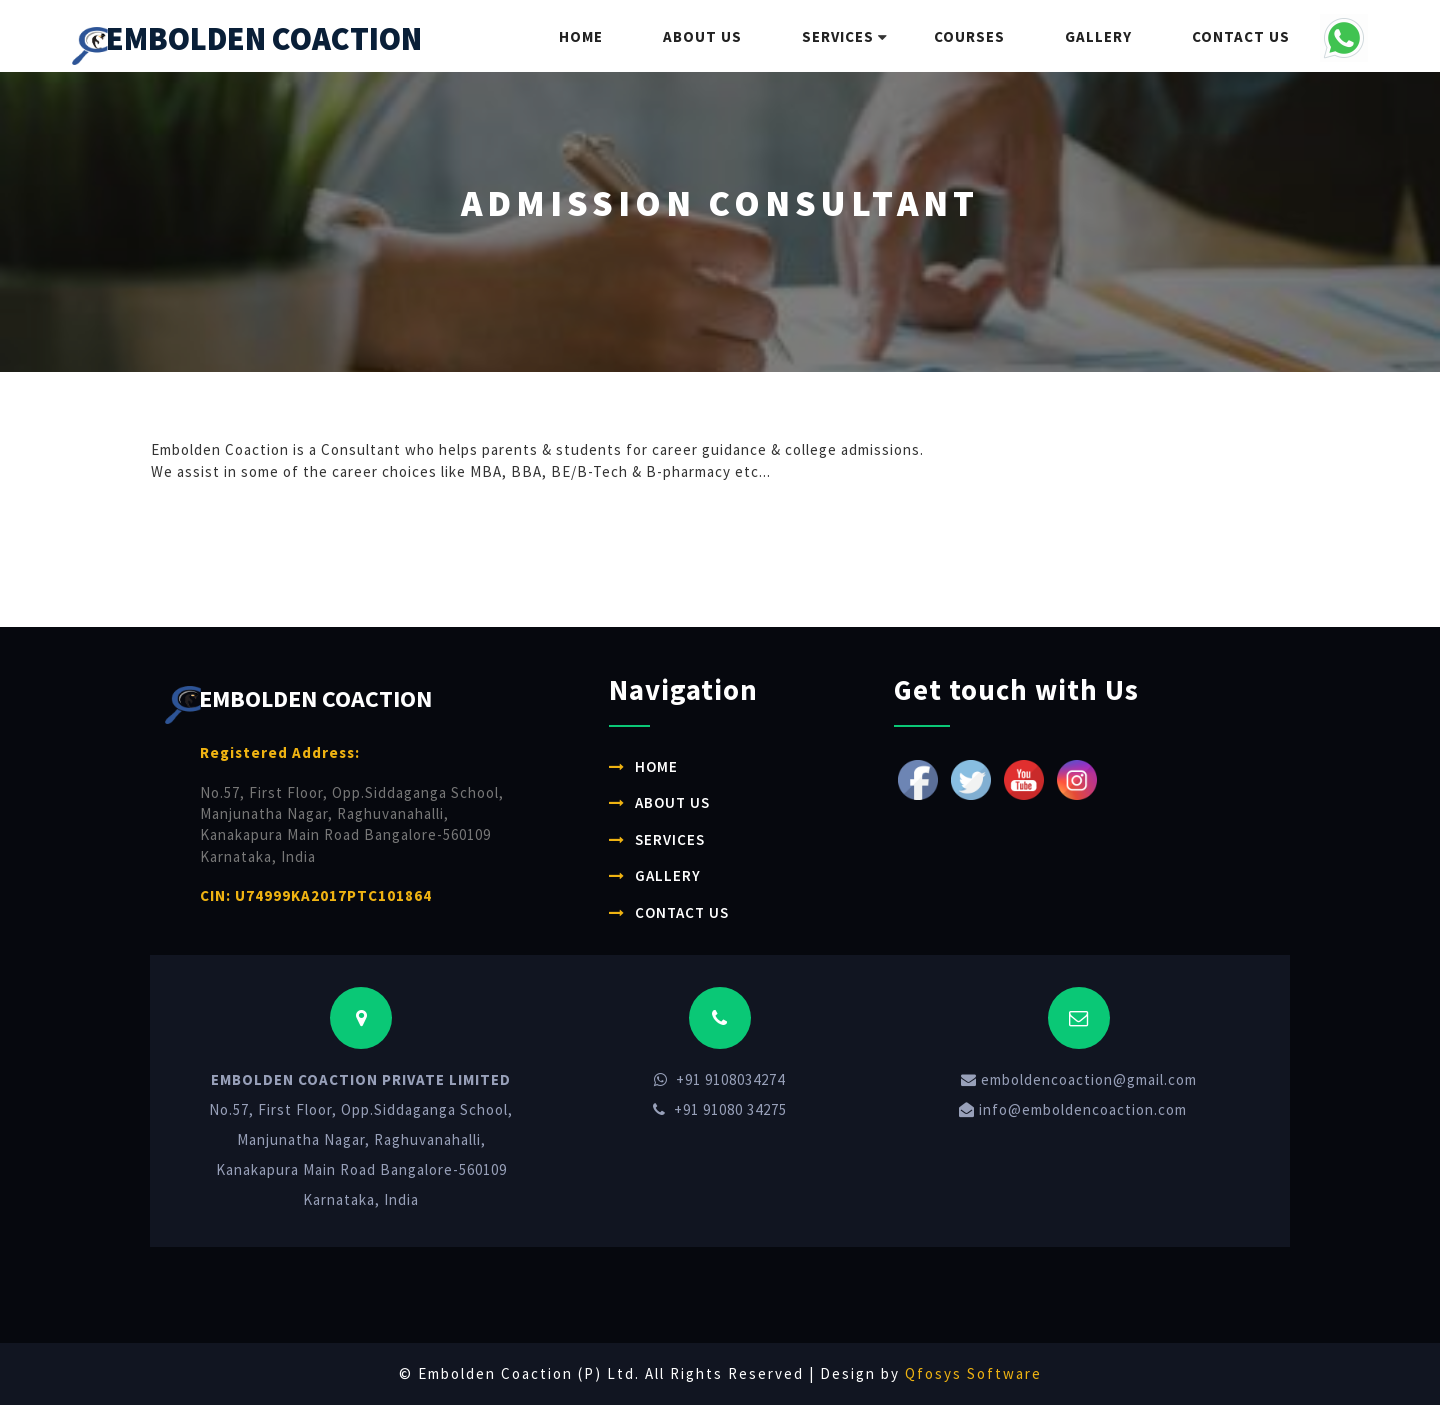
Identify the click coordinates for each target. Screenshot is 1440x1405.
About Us (702, 36)
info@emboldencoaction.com (1073, 1109)
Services (838, 36)
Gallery (1098, 36)
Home (581, 36)
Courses (969, 36)
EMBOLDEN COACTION (247, 42)
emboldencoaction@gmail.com (1079, 1079)
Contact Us (1241, 36)
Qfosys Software (973, 1373)
